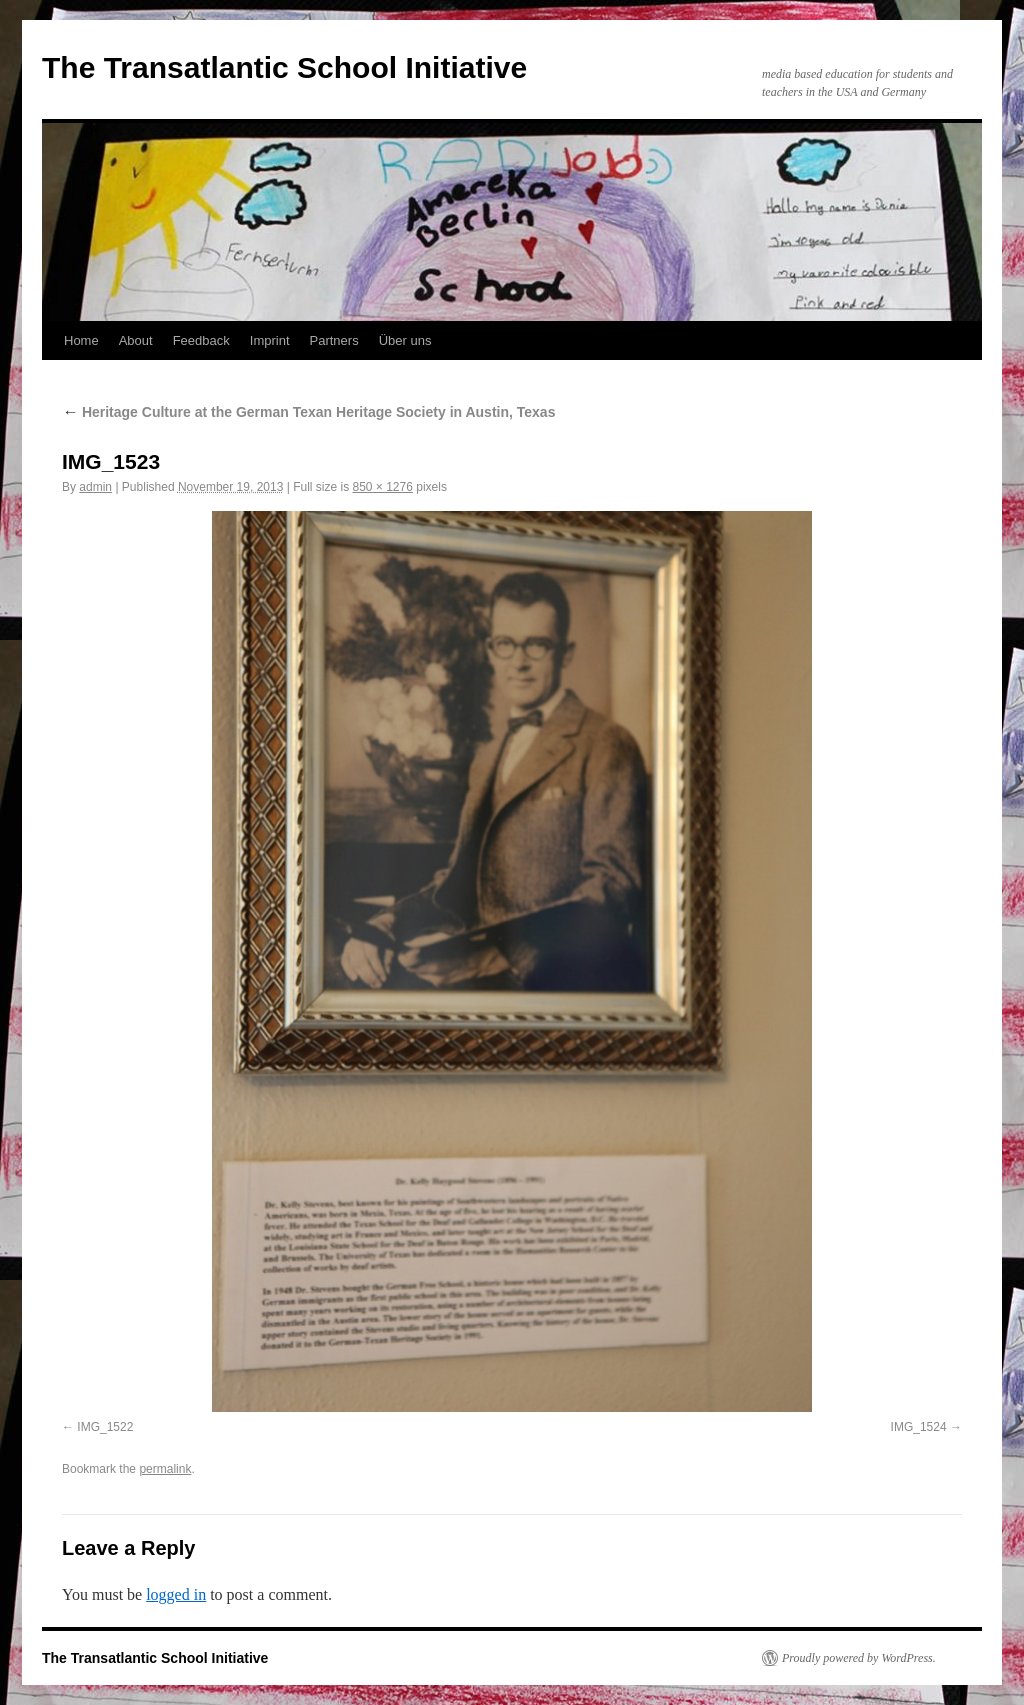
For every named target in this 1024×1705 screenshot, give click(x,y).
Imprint (270, 340)
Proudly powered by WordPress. (859, 1658)
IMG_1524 (919, 1427)
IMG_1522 (105, 1427)
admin (95, 487)
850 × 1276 (382, 487)
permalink (165, 1469)
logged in (176, 1594)
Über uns (405, 340)
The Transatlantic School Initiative (284, 67)
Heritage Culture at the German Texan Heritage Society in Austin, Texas (308, 412)
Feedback (201, 340)
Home (81, 340)
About (136, 340)
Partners (334, 340)
